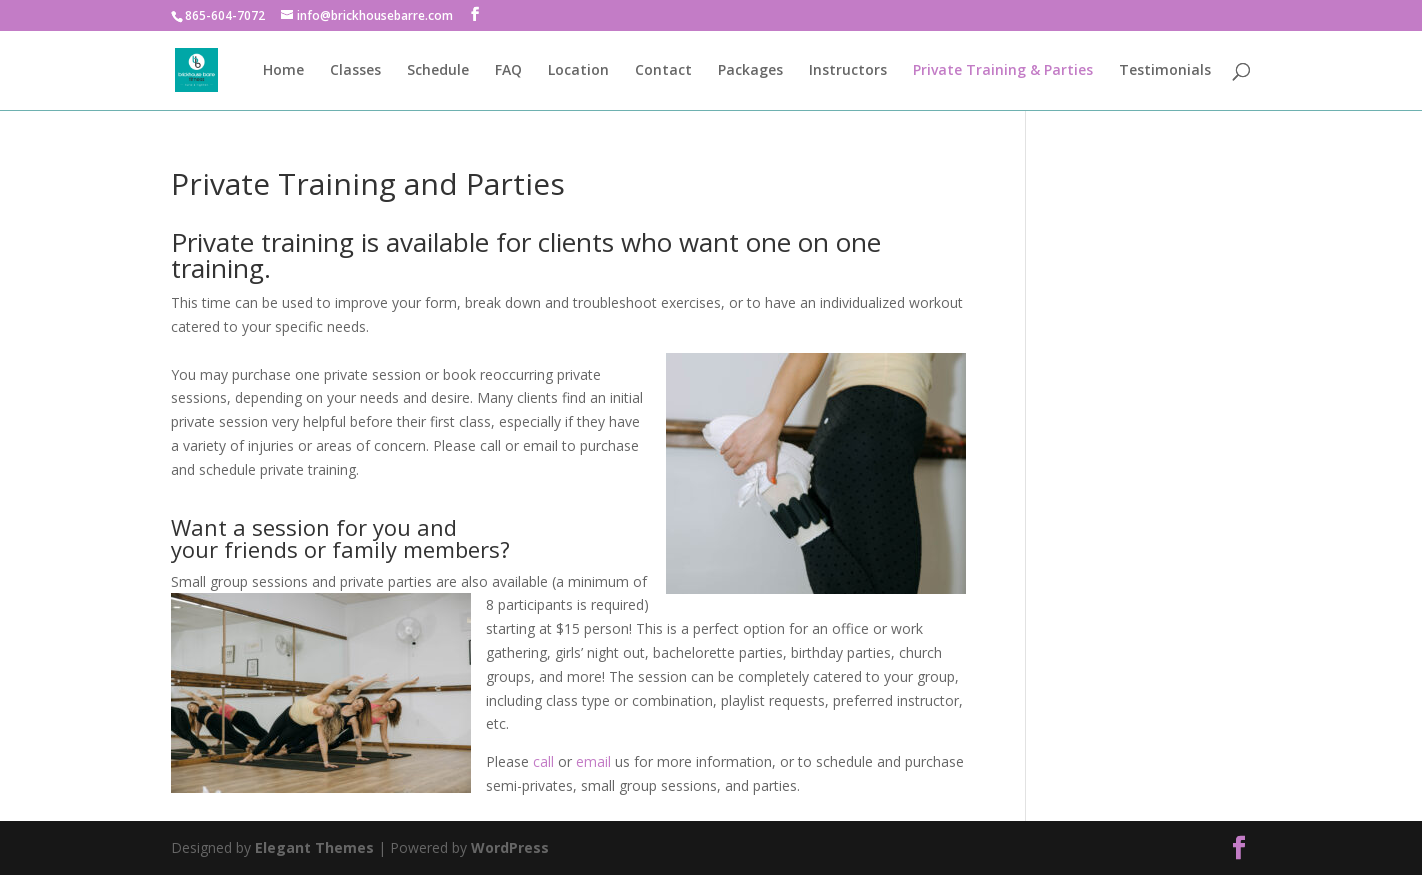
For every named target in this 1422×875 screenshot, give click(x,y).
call (543, 761)
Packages (750, 71)
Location (578, 71)
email (595, 761)
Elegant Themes (314, 847)
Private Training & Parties (1003, 71)
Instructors (848, 71)
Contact (663, 71)
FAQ (508, 71)
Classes (355, 71)
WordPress (510, 847)
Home (283, 71)
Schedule (438, 71)
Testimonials (1165, 71)
